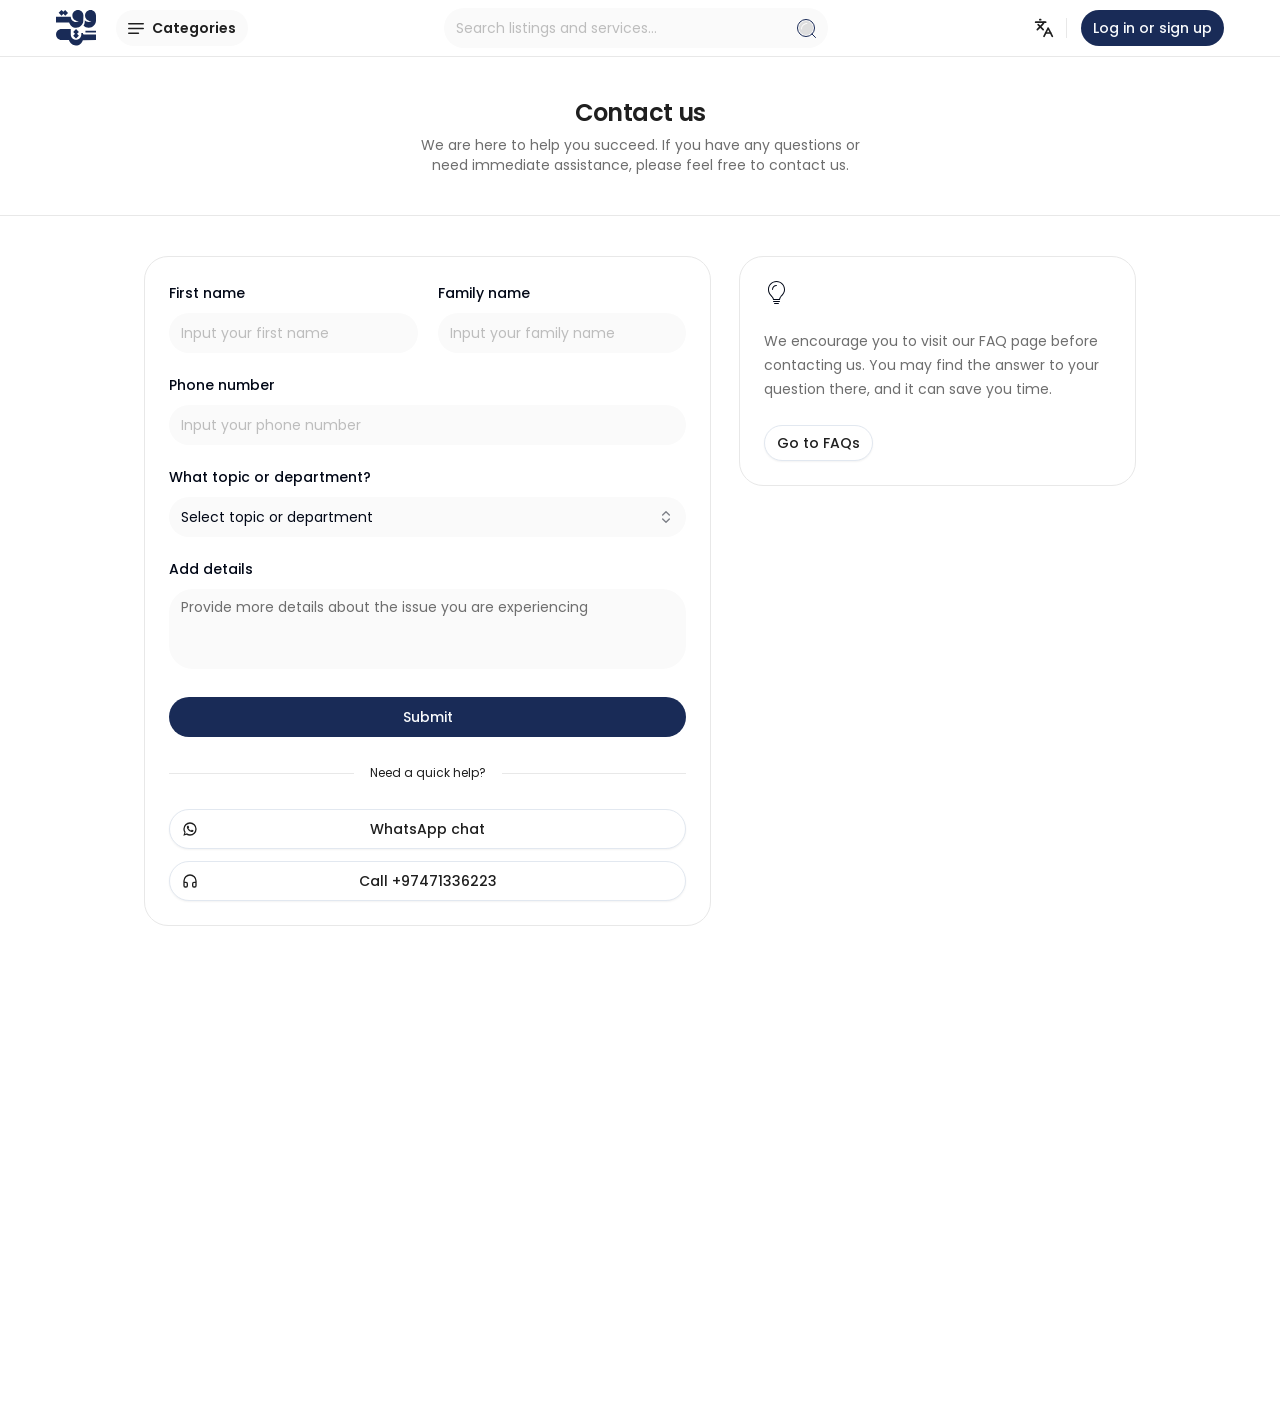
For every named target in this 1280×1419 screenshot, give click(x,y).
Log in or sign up (1152, 28)
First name (207, 293)
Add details (211, 569)
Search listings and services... (636, 28)
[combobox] (427, 517)
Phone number (222, 385)
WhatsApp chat (333, 829)
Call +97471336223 (339, 881)
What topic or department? (270, 477)
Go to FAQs (818, 443)
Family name (484, 293)
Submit (428, 717)
